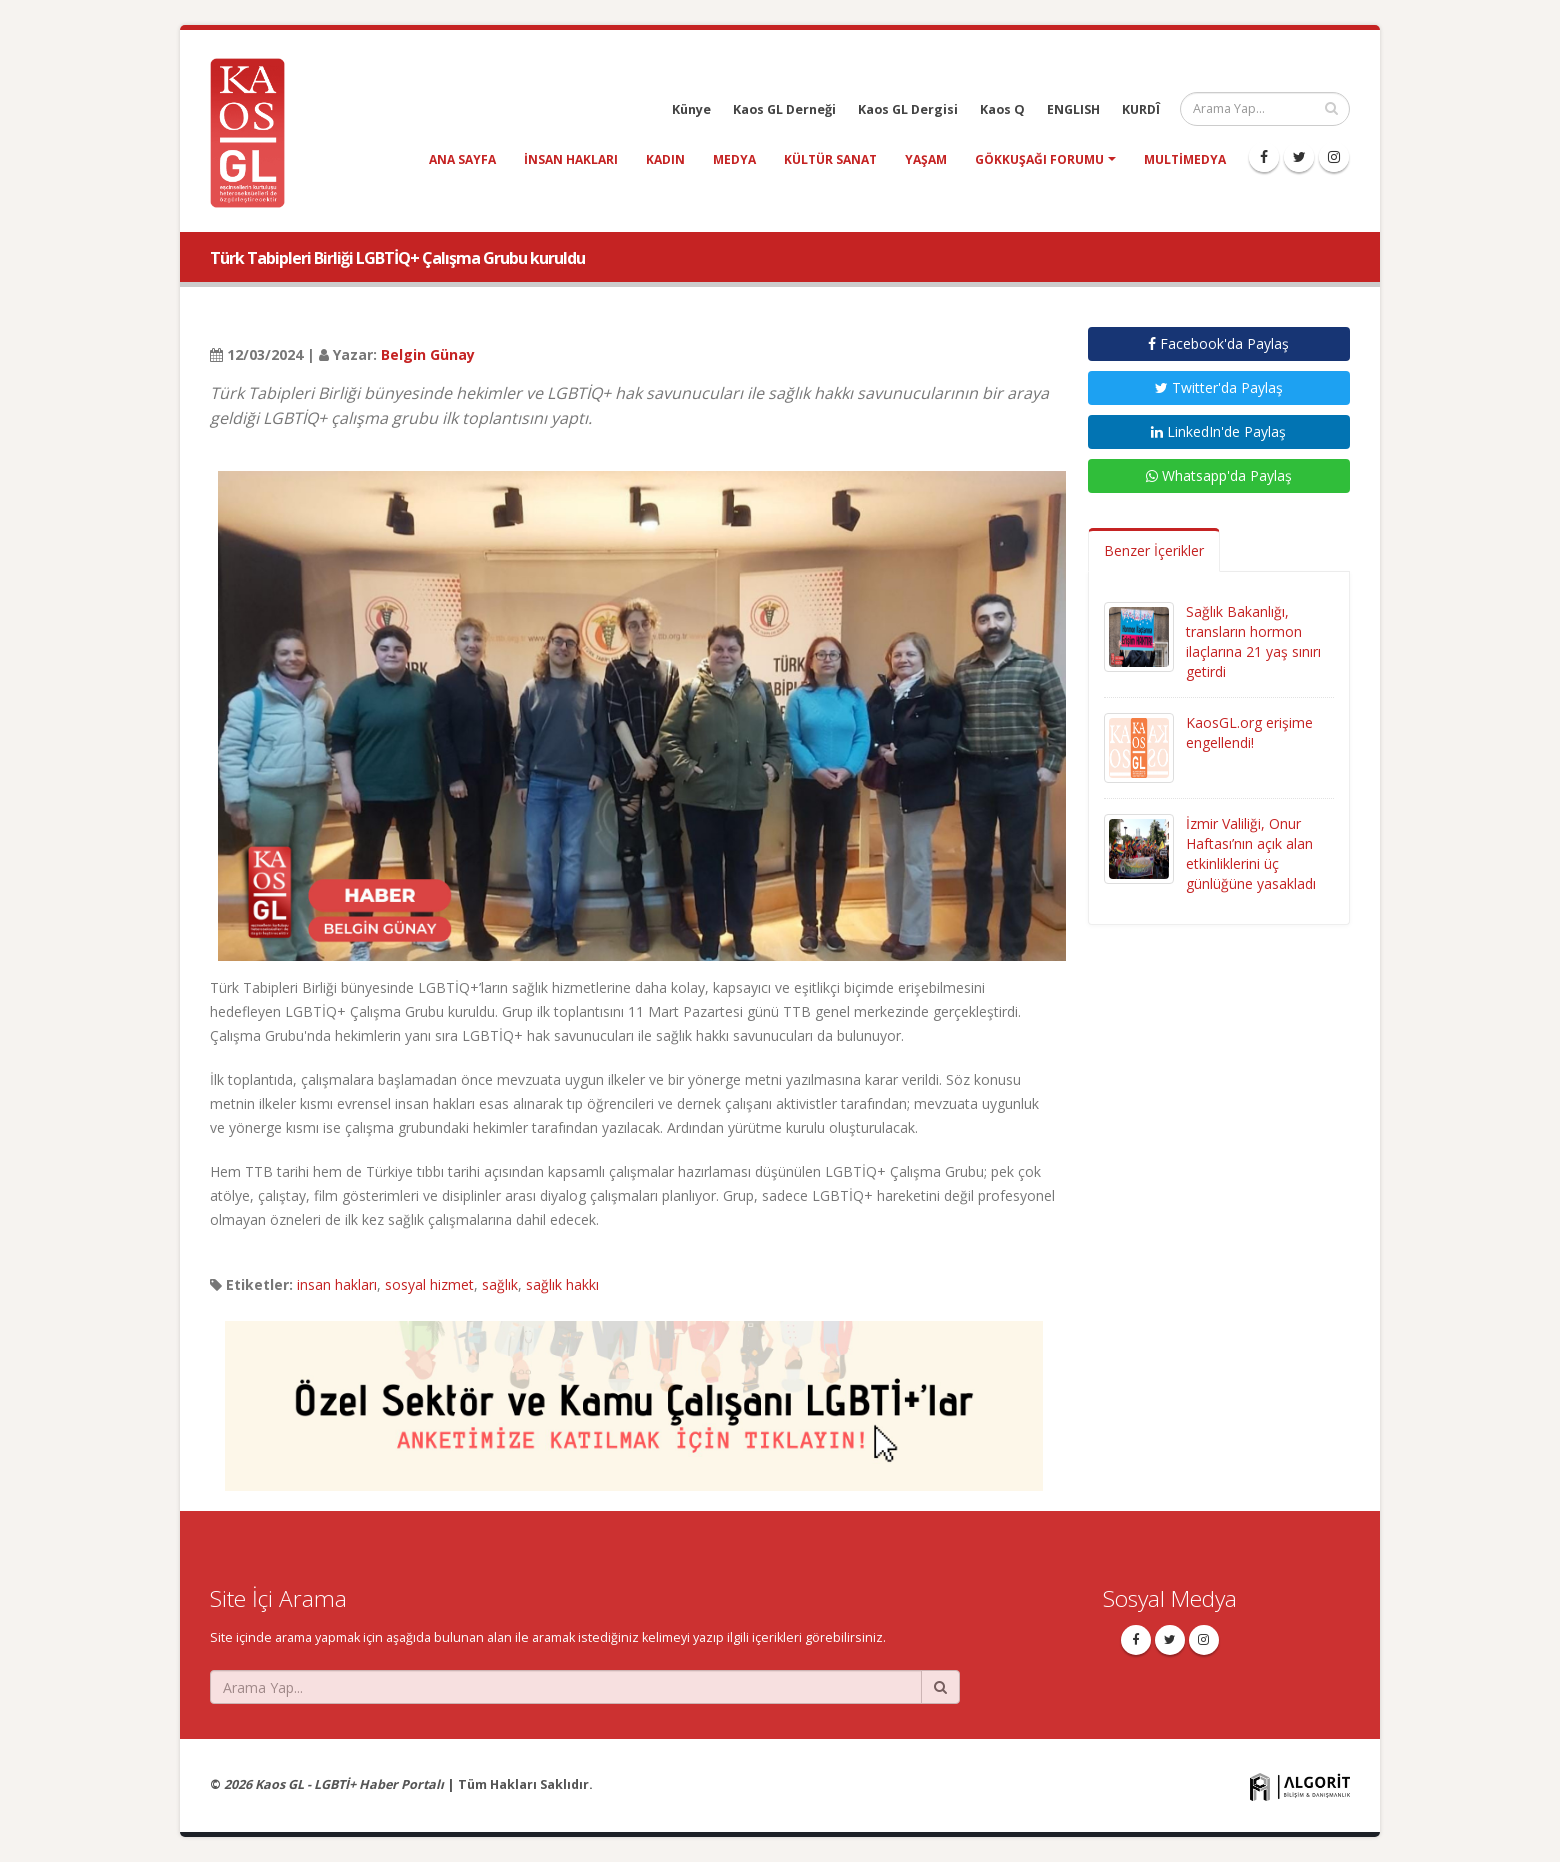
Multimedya (1185, 159)
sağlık (500, 1284)
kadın (665, 159)
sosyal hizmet (429, 1284)
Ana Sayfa (462, 159)
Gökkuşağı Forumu (1039, 159)
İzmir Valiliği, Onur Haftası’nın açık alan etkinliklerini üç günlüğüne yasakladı (1251, 853)
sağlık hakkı (562, 1284)
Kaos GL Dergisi (908, 109)
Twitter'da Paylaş (1219, 387)
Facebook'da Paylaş (1218, 343)
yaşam (926, 159)
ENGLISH (1073, 109)
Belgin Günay (428, 354)
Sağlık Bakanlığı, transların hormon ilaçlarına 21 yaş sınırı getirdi (1253, 641)
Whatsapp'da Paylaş (1219, 475)
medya (734, 159)
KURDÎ (1141, 109)
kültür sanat (830, 159)
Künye (691, 109)
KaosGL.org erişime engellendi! (1249, 732)
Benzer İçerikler (1154, 550)
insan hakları (571, 159)
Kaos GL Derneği (784, 109)
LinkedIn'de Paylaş (1218, 431)
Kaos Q (1002, 109)
